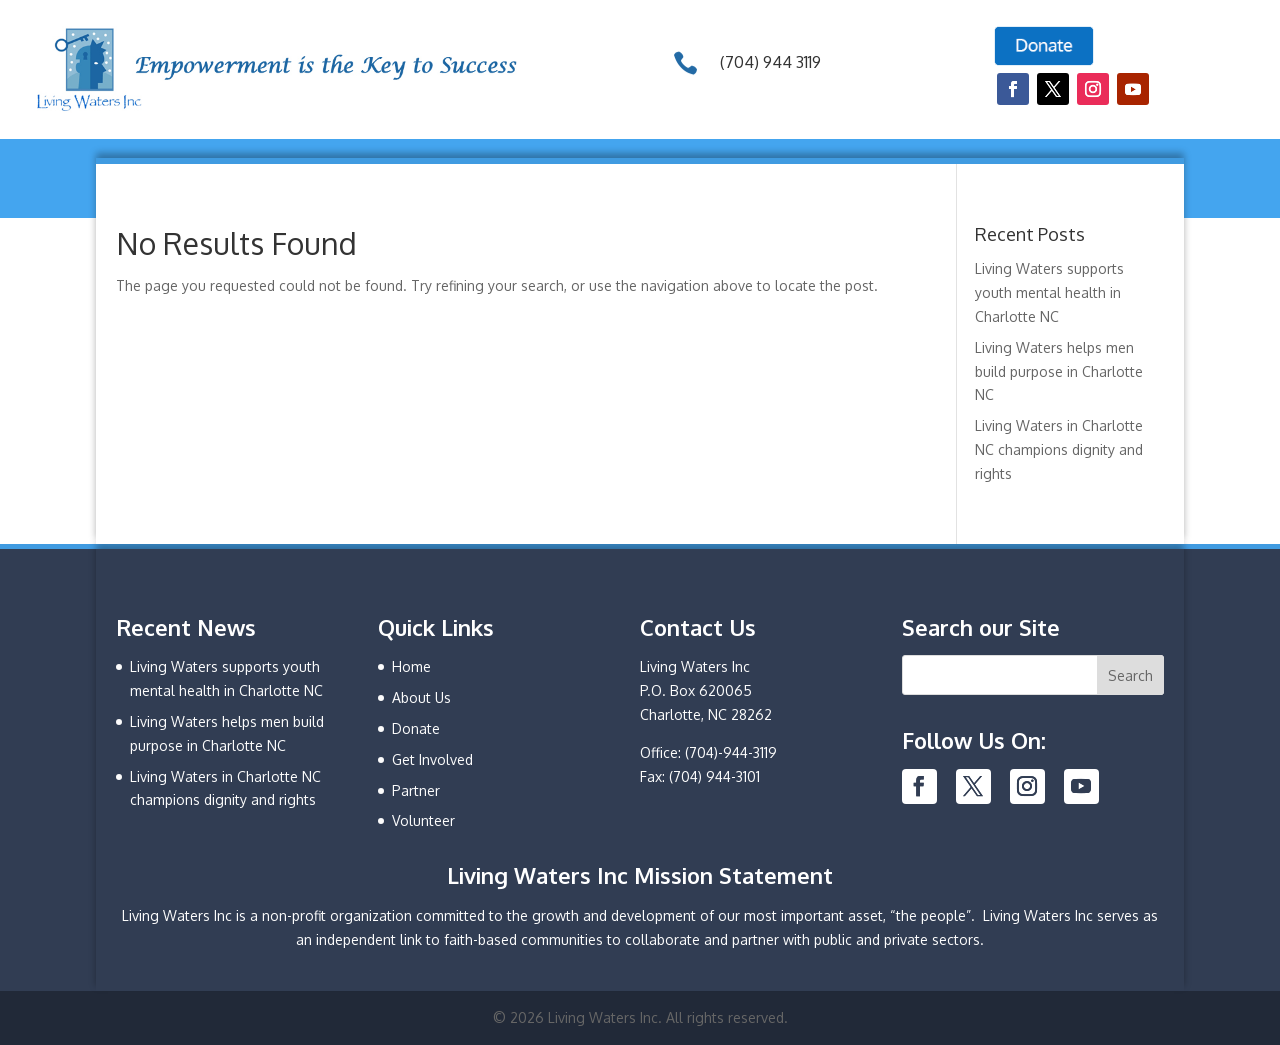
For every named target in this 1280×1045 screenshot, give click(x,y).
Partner (416, 790)
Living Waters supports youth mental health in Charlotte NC (1049, 292)
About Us (421, 697)
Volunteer (423, 820)
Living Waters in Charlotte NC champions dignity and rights (1059, 449)
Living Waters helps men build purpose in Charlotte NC (1059, 371)
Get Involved (432, 759)
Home (411, 666)
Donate (416, 728)
